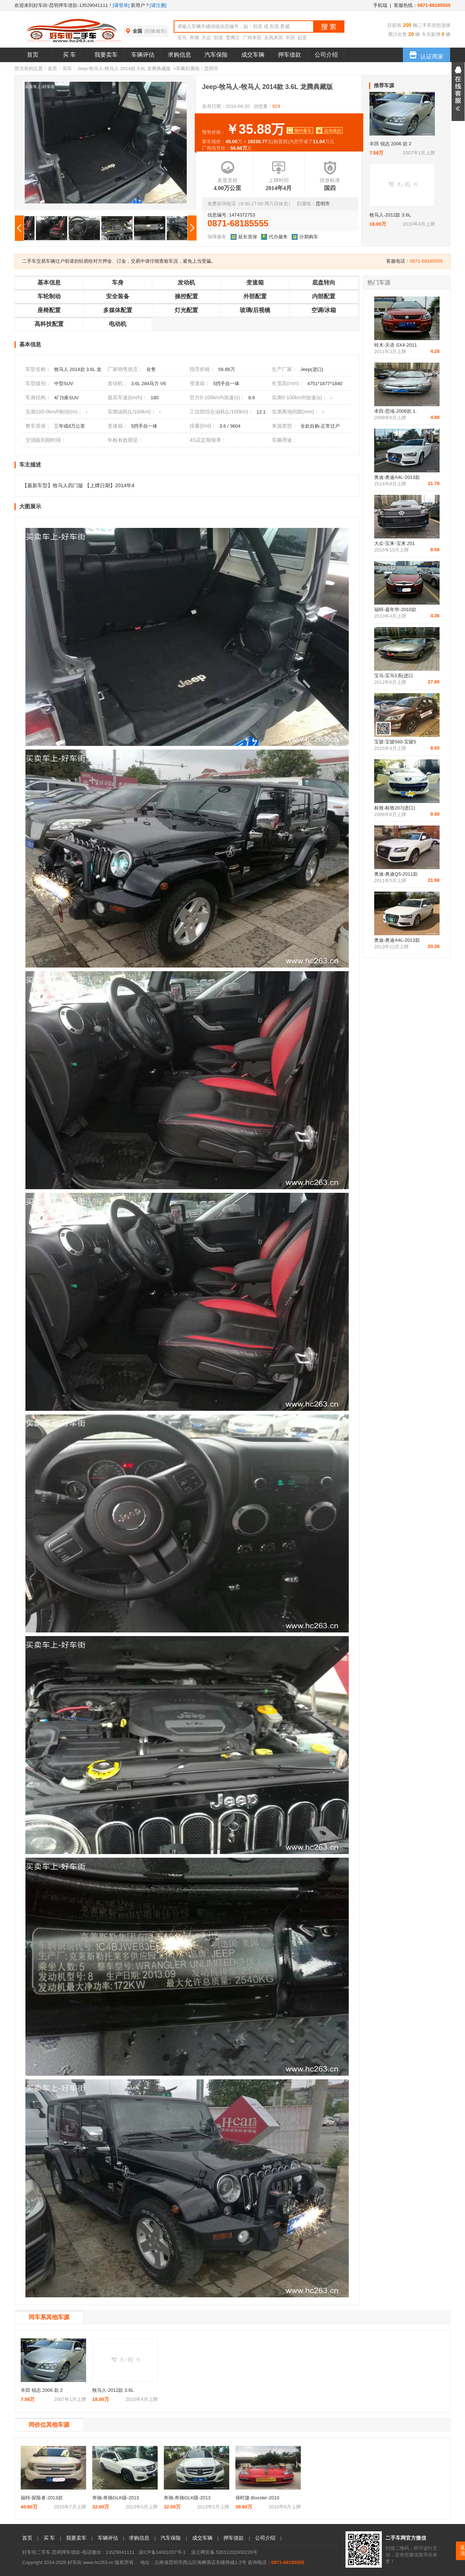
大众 (206, 37)
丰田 (290, 37)
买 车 (69, 55)
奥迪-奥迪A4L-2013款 (397, 477)
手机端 (380, 5)
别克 (218, 37)
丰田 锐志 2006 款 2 (390, 143)
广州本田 (252, 37)
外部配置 (255, 296)
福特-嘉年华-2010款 (395, 609)
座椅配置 (49, 310)
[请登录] (121, 5)
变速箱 (255, 282)
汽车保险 (216, 55)
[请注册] (158, 5)
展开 (458, 91)
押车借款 (289, 55)
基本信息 (49, 282)
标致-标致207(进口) (394, 808)
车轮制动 (49, 296)
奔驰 (194, 37)
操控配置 (186, 296)
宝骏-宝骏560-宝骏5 (395, 741)
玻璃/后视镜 (255, 310)
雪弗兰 (233, 37)
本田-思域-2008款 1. (395, 411)
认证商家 (426, 54)
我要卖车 (106, 55)
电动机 (117, 324)
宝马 (182, 37)
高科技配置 (49, 324)
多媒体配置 (117, 310)
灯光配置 (186, 310)
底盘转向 (323, 282)
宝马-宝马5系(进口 (393, 675)
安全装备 (117, 296)
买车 (67, 68)
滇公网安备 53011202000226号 (224, 2552)
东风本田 (273, 37)
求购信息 (179, 55)
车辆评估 (142, 55)
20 (410, 34)
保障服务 (216, 236)
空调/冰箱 (323, 310)
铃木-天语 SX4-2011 (395, 345)
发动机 (186, 282)
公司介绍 (326, 55)
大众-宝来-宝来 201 (394, 543)
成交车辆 (252, 55)
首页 (33, 55)
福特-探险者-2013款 (42, 2497)
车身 (118, 282)
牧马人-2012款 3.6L (390, 215)
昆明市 (211, 68)
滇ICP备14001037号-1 (162, 2552)
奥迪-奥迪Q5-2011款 (396, 874)
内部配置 (323, 296)
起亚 (302, 37)
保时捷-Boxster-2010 (257, 2497)
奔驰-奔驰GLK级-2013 (115, 2497)
